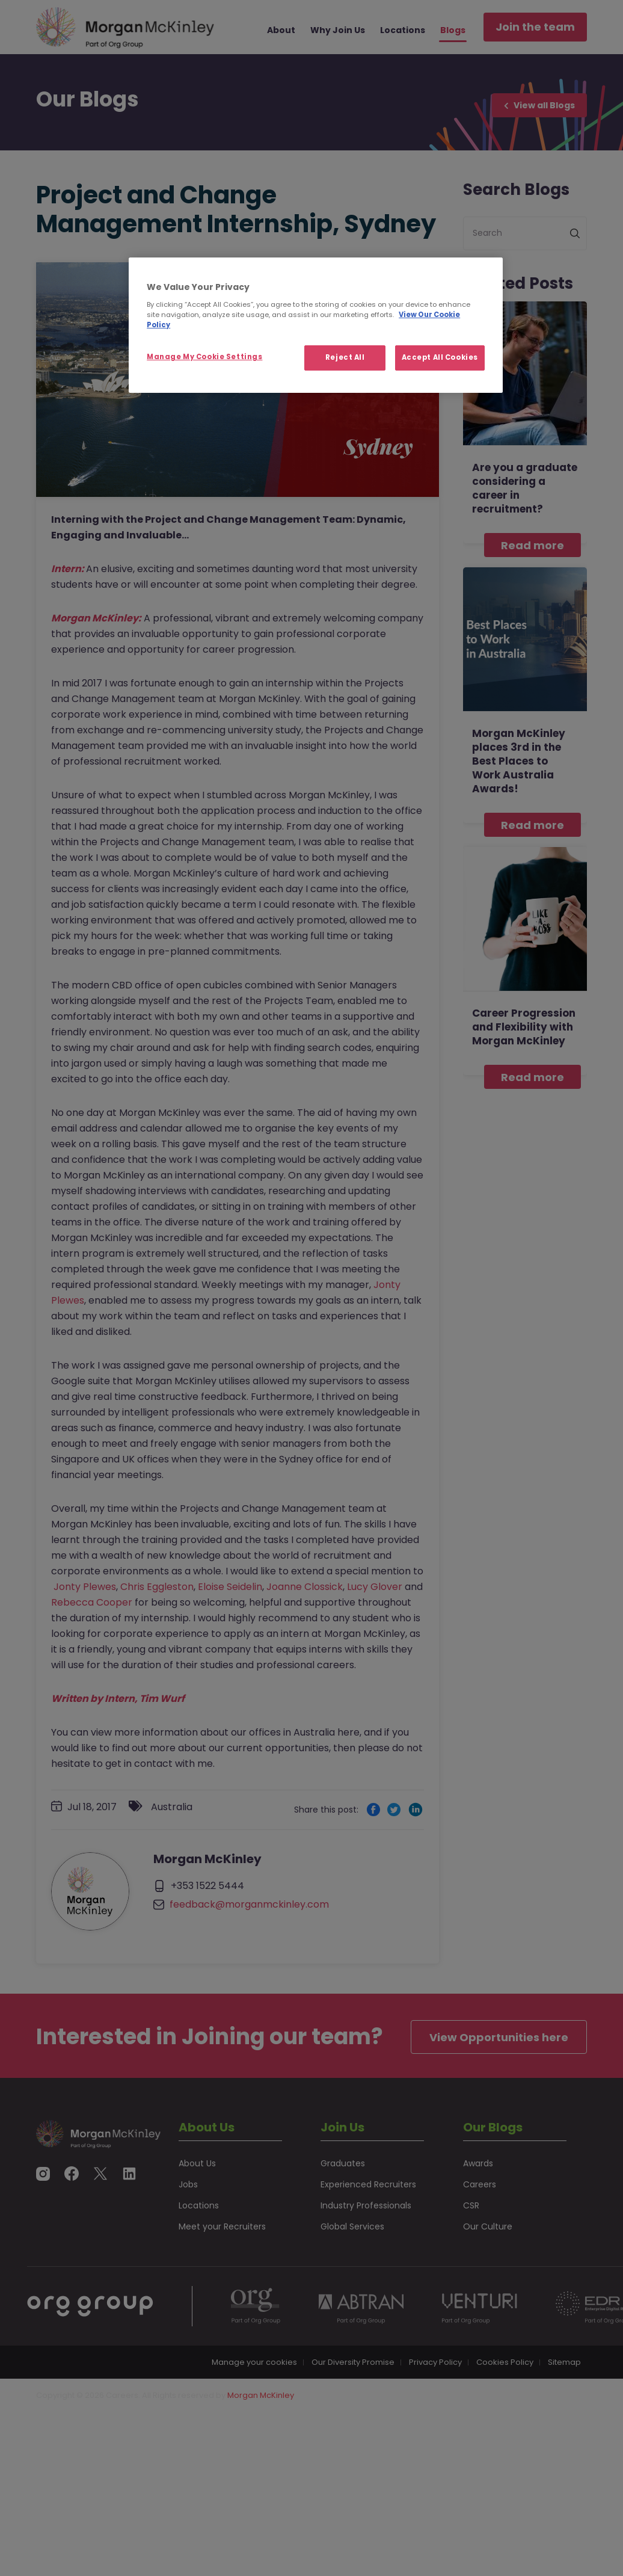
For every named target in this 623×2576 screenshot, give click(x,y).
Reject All (345, 357)
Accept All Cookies (440, 357)
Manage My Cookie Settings (204, 357)
